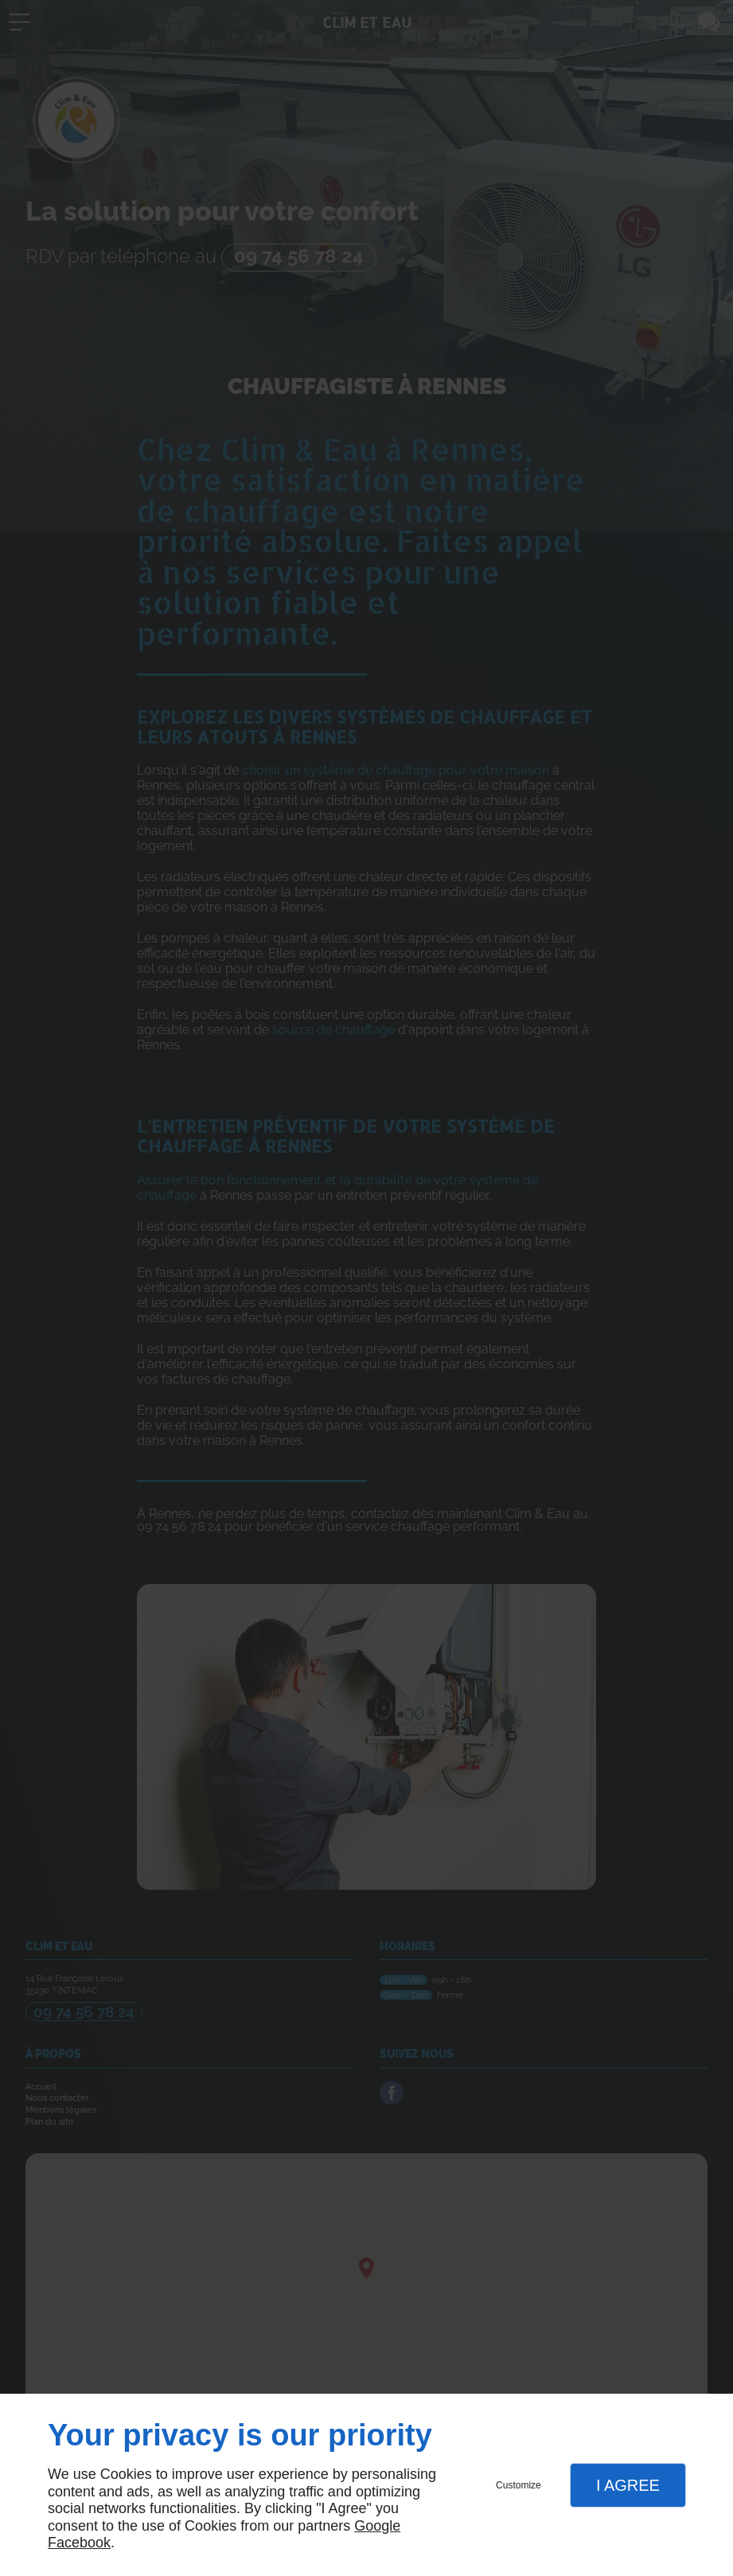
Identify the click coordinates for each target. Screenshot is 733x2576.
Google (377, 2526)
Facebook (79, 2543)
